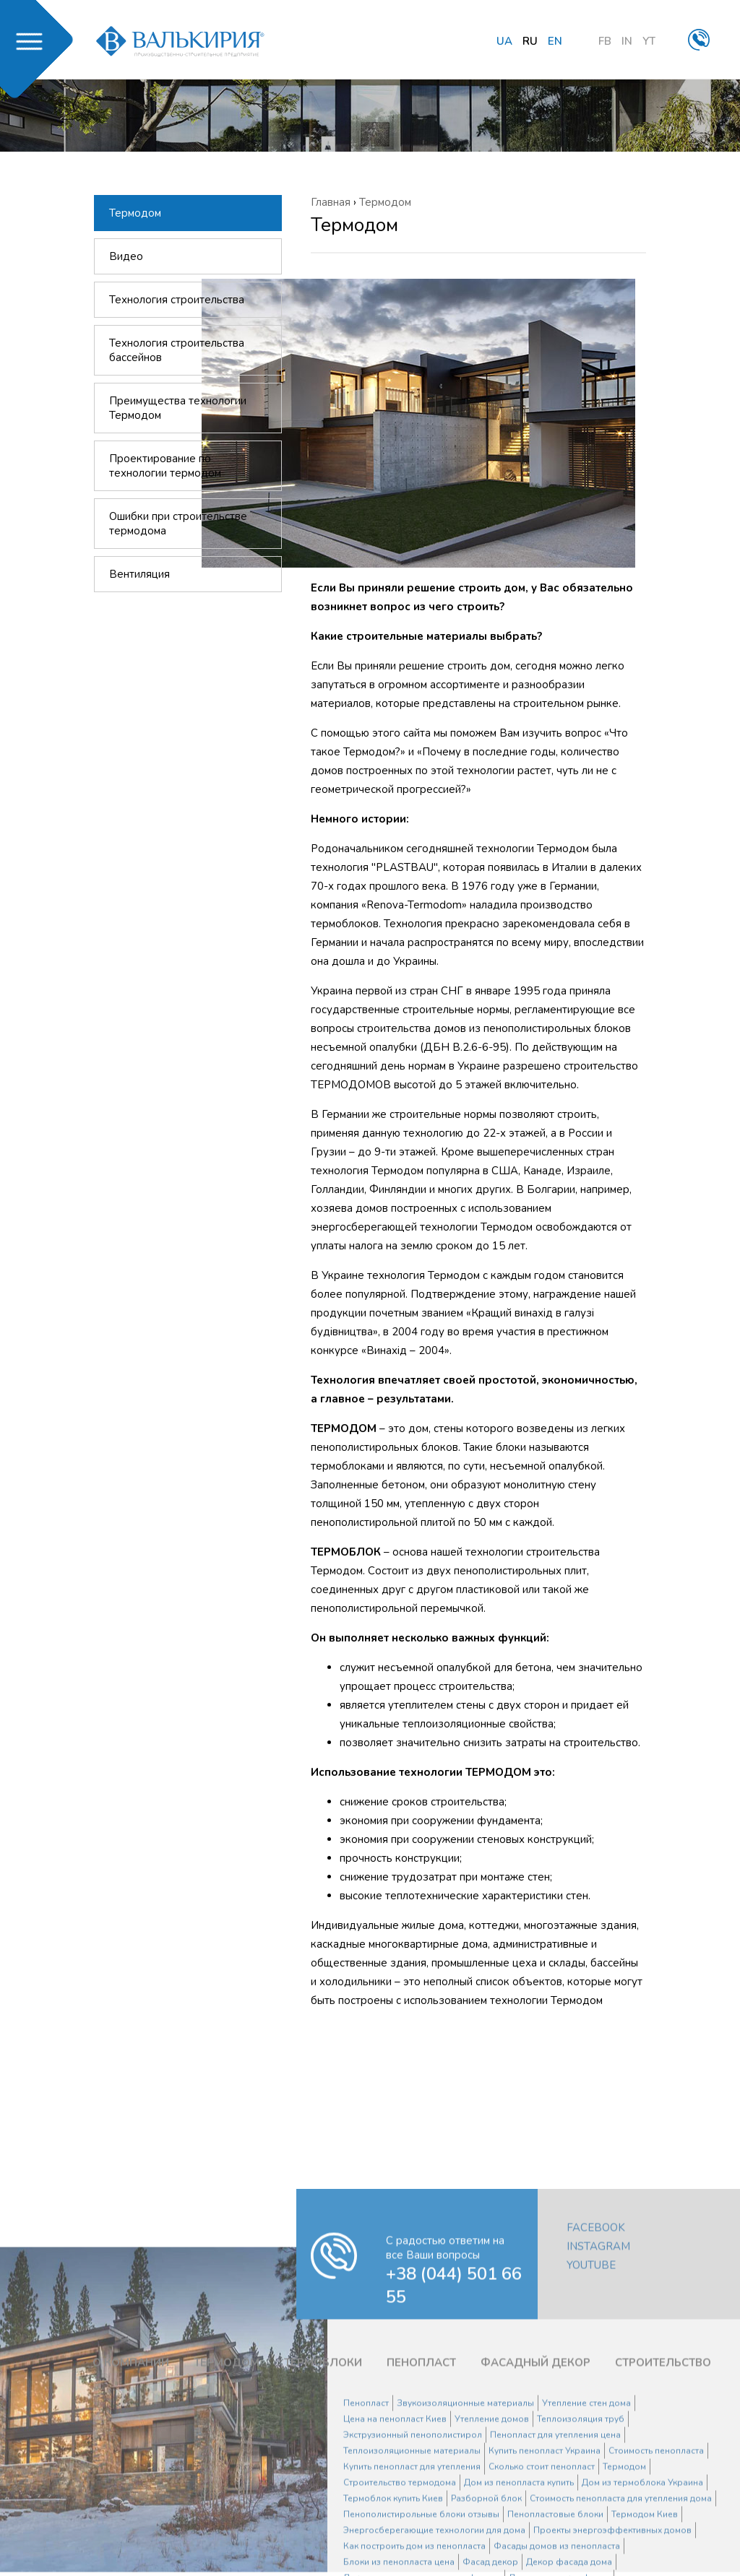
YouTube (591, 2448)
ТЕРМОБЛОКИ (323, 2545)
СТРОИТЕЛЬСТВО (663, 2545)
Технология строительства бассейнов (176, 350)
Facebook (596, 2410)
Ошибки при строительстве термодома (178, 523)
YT (648, 41)
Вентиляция (139, 574)
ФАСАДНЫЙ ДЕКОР (535, 2545)
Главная (330, 202)
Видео (126, 256)
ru (530, 41)
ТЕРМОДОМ (226, 2545)
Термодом (135, 213)
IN (626, 41)
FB (604, 41)
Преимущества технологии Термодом (177, 408)
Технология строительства (176, 299)
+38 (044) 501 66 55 (454, 2468)
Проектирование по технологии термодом (165, 465)
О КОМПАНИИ (130, 2545)
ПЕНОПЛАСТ (421, 2545)
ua (504, 41)
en (555, 41)
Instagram (598, 2429)
